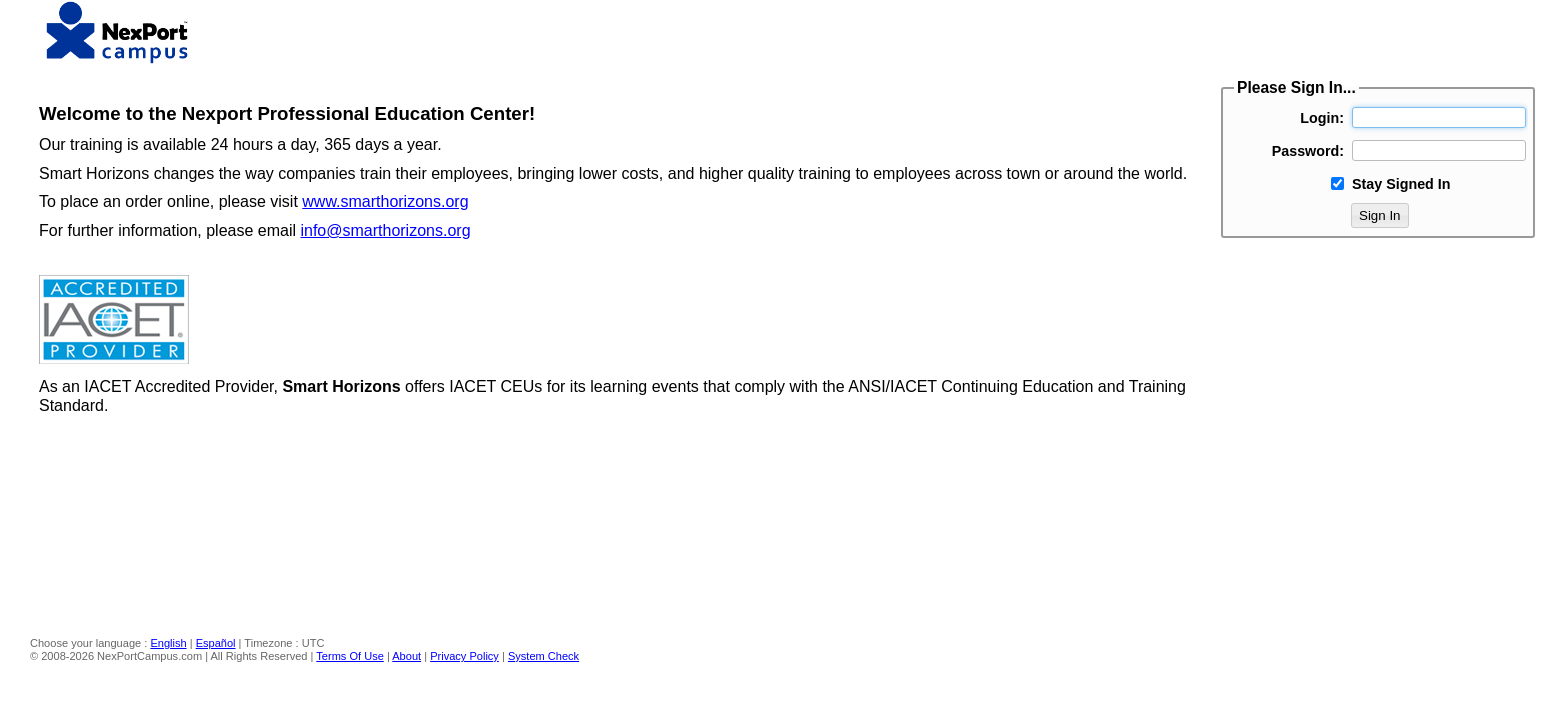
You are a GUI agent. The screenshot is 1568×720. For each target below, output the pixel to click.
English (168, 643)
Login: (1322, 118)
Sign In (1380, 215)
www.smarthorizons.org (385, 201)
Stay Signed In (1401, 184)
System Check (543, 656)
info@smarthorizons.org (385, 230)
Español (216, 643)
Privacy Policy (464, 656)
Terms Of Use (350, 656)
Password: (1308, 151)
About (406, 656)
